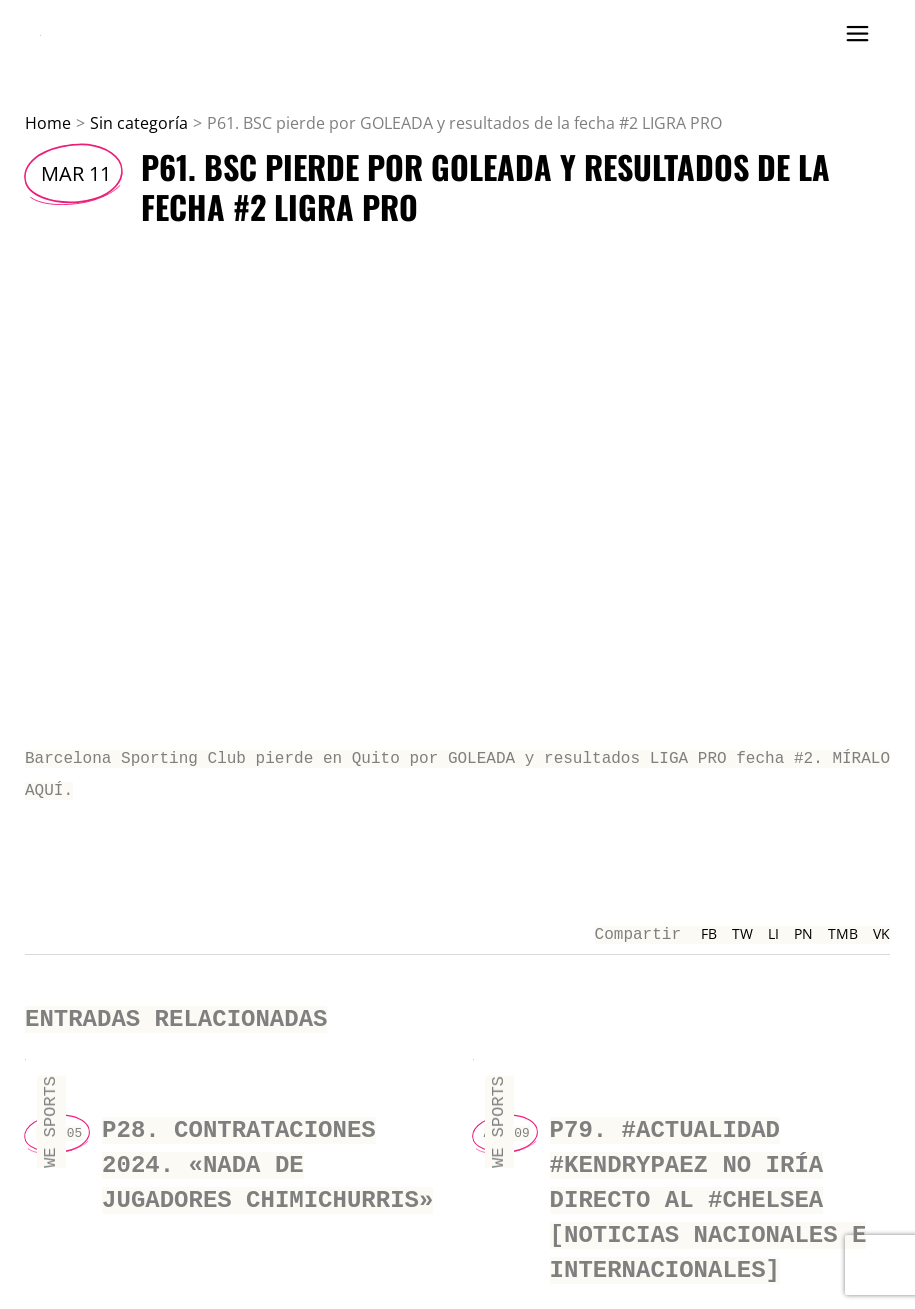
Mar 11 (76, 173)
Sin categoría (139, 123)
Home (48, 123)
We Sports (50, 1117)
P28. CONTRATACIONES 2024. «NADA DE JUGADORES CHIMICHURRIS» (267, 1154)
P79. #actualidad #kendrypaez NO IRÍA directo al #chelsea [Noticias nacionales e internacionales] (708, 1186)
